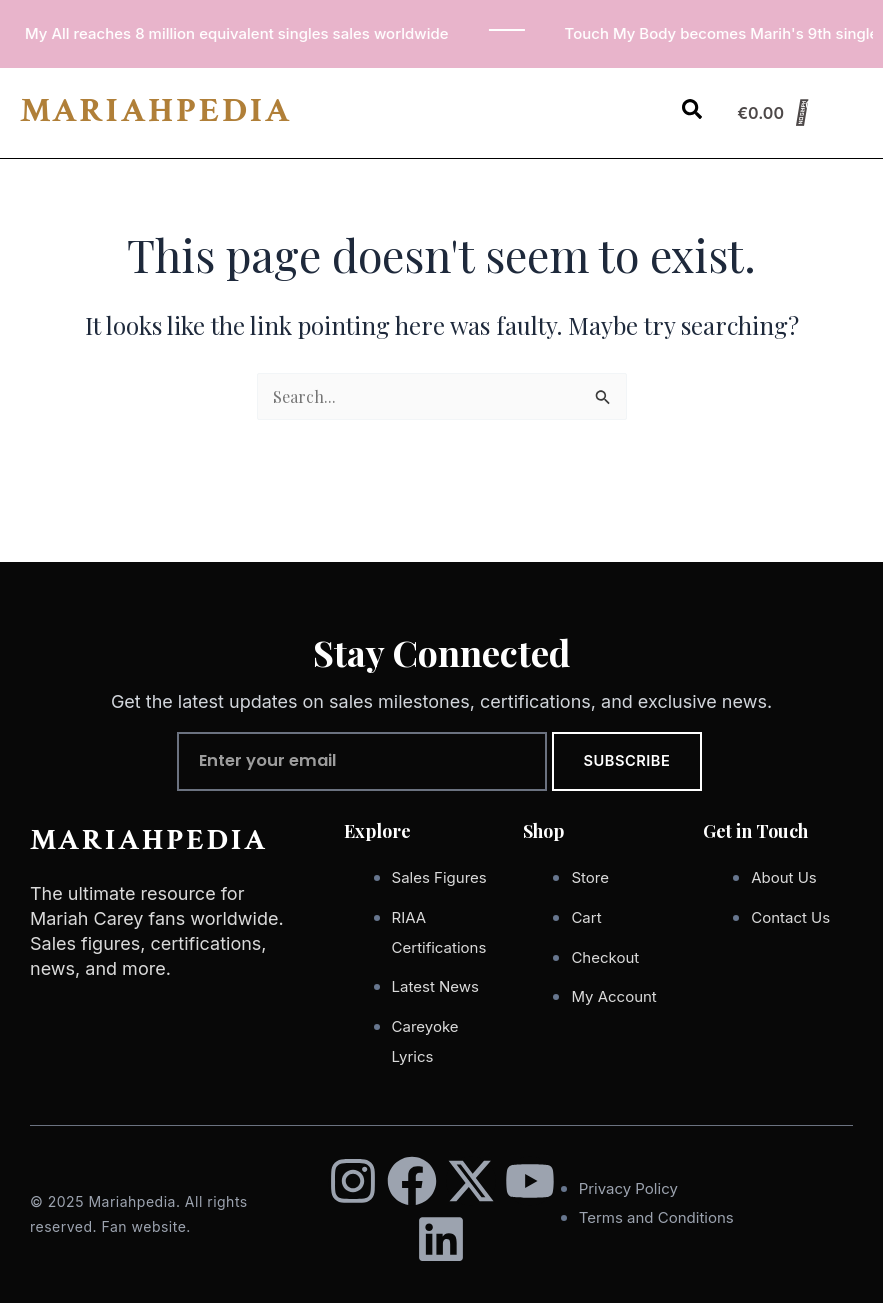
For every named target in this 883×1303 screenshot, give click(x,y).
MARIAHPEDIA (156, 110)
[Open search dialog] (692, 113)
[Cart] (773, 113)
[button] (639, 99)
